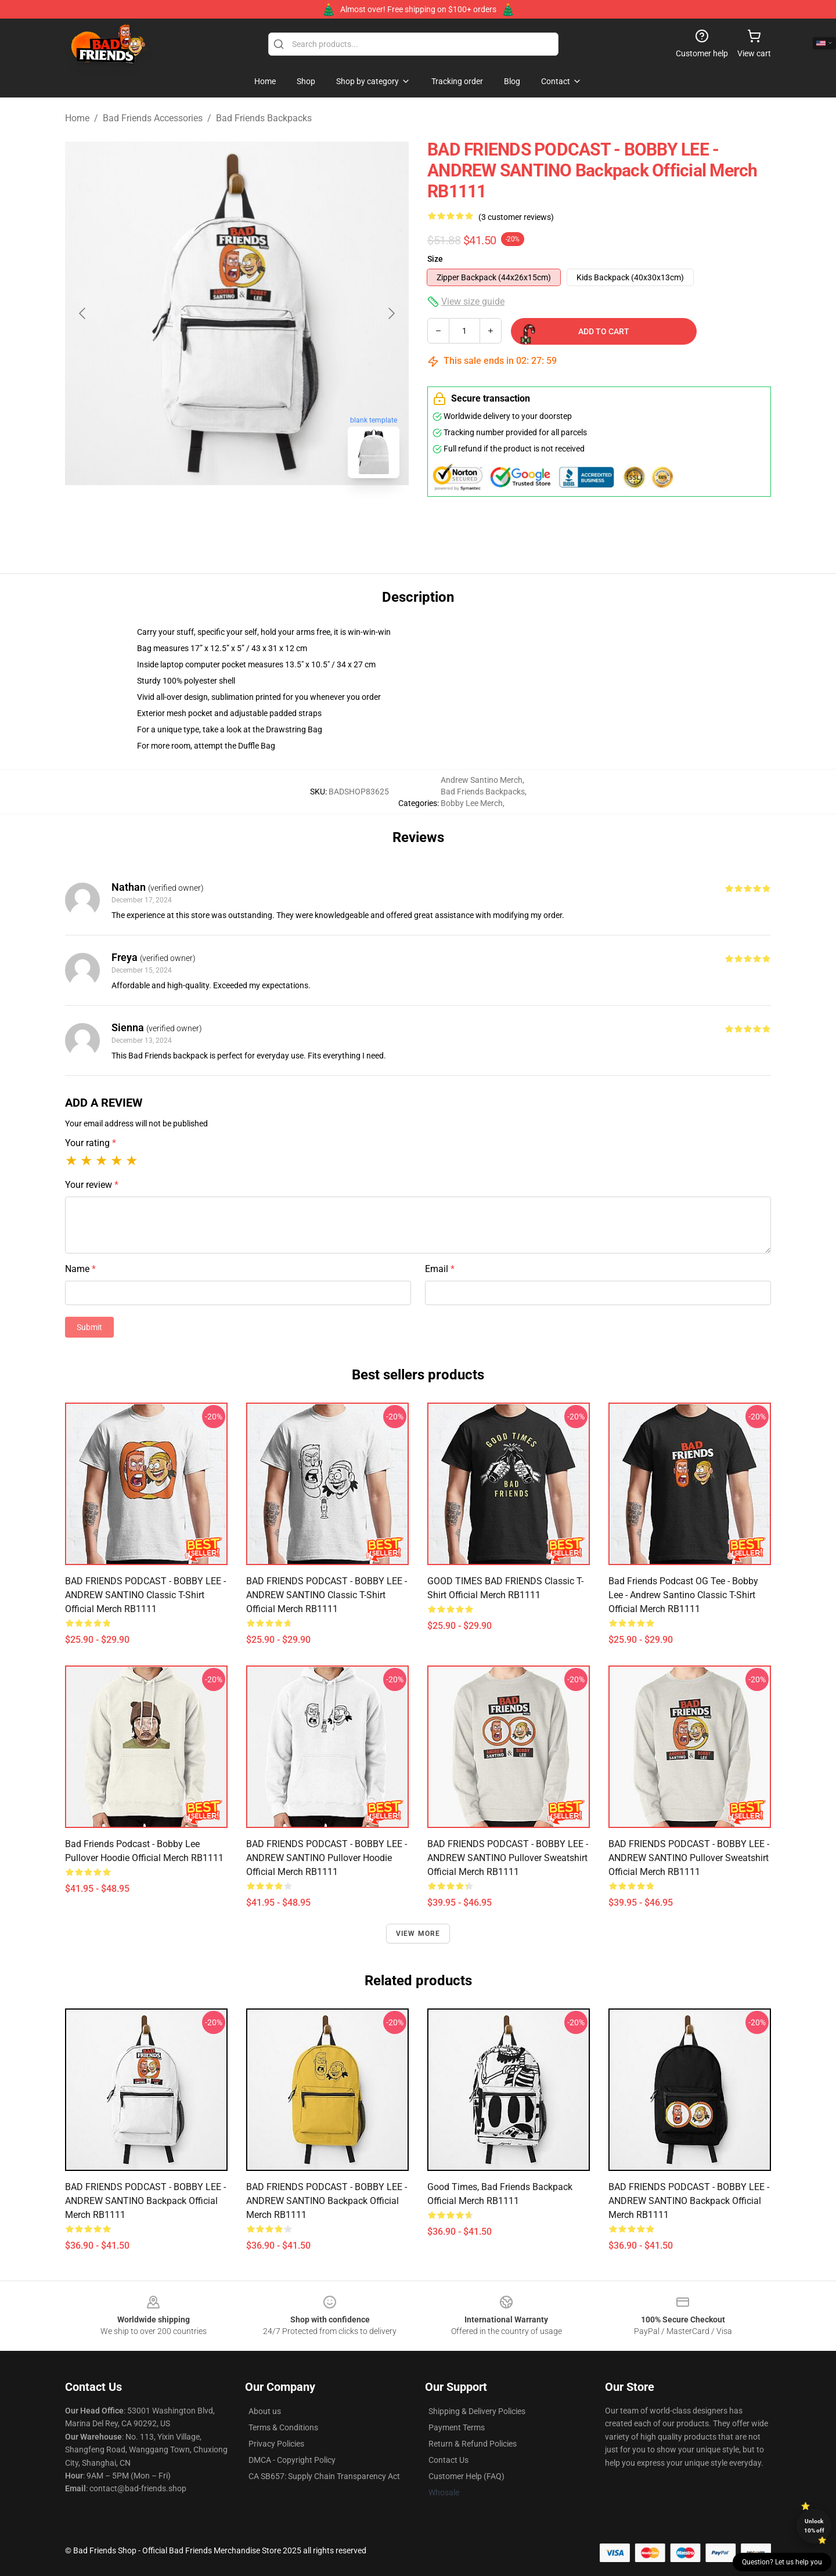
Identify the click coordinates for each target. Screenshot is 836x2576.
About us (264, 2411)
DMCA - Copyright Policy (292, 2460)
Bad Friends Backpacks (264, 118)
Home (77, 118)
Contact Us (448, 2460)
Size (435, 258)
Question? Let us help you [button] (782, 2562)
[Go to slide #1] (207, 513)
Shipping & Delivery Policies (476, 2411)
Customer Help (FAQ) (466, 2476)
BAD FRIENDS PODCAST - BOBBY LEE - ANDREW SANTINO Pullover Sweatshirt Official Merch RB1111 (507, 1857)
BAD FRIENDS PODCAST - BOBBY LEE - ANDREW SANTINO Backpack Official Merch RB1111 (145, 2200)
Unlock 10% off (814, 2526)
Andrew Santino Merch (481, 780)
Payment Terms (456, 2427)
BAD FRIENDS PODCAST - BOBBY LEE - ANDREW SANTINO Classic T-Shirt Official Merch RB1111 (145, 1595)
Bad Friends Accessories (153, 118)
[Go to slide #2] (267, 513)
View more (418, 1934)
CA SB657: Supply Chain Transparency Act (324, 2476)
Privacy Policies (276, 2443)
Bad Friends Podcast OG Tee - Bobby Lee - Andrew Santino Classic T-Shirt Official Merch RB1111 (683, 1595)
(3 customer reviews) (516, 217)
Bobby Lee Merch (472, 803)
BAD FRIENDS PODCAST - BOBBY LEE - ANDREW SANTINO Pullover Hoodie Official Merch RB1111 (326, 1857)
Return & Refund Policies (472, 2443)
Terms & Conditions (283, 2427)
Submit (89, 1327)
